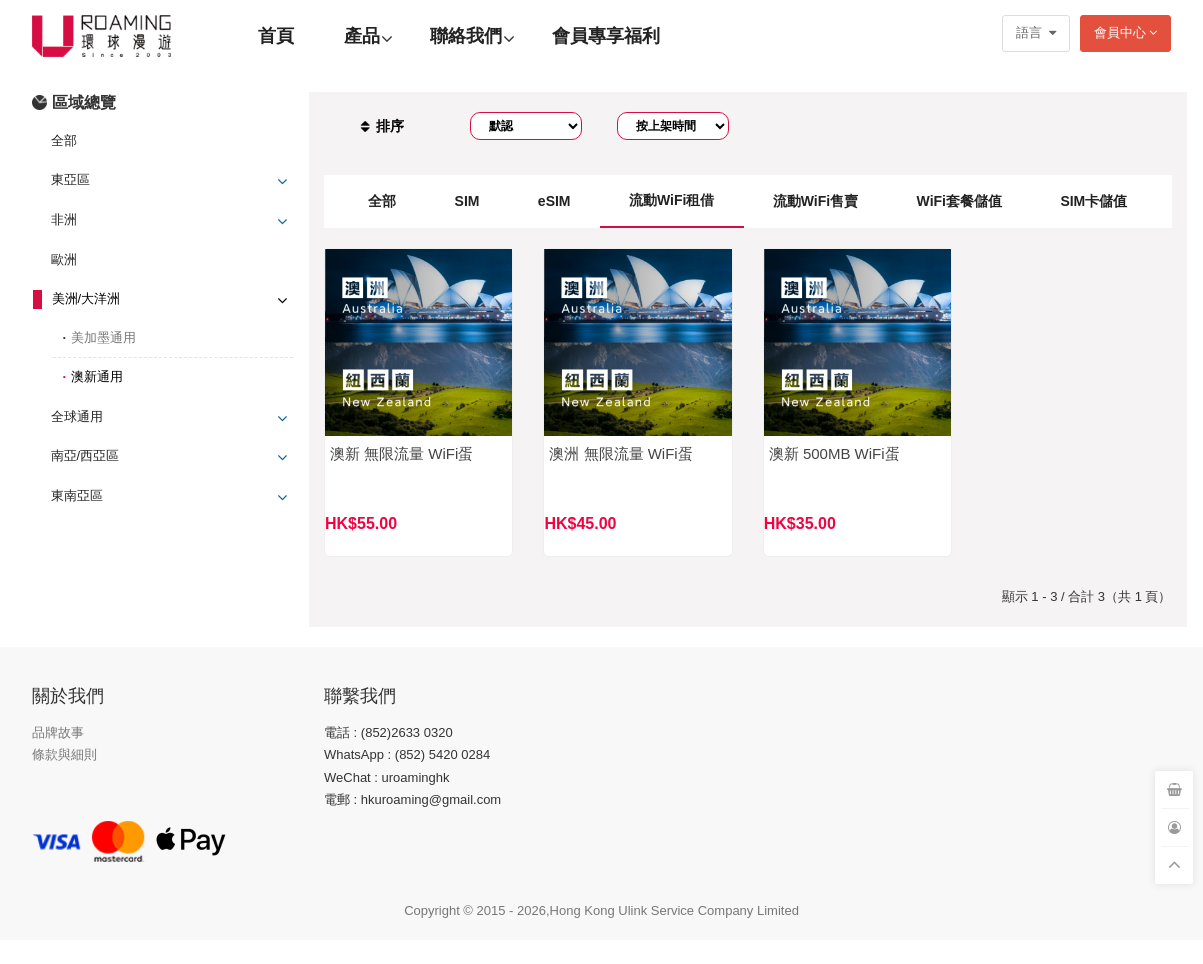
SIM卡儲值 (1093, 201)
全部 (64, 140)
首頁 (276, 36)
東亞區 (70, 179)
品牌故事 (58, 732)
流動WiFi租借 (671, 200)
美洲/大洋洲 (86, 298)
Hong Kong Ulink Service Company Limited (674, 910)
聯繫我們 (360, 696)
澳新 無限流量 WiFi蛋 (401, 453)
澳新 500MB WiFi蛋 (834, 453)
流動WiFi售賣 (815, 201)
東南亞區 (77, 495)
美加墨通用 (103, 337)
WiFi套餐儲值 (959, 201)
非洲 (64, 219)
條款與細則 (64, 754)
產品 (362, 36)
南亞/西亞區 (85, 455)
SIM (467, 201)
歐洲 (64, 259)
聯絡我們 (466, 36)
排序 (382, 126)
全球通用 (77, 416)
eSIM (554, 201)
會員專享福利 (606, 36)
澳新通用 (97, 376)
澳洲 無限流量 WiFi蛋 (620, 453)
